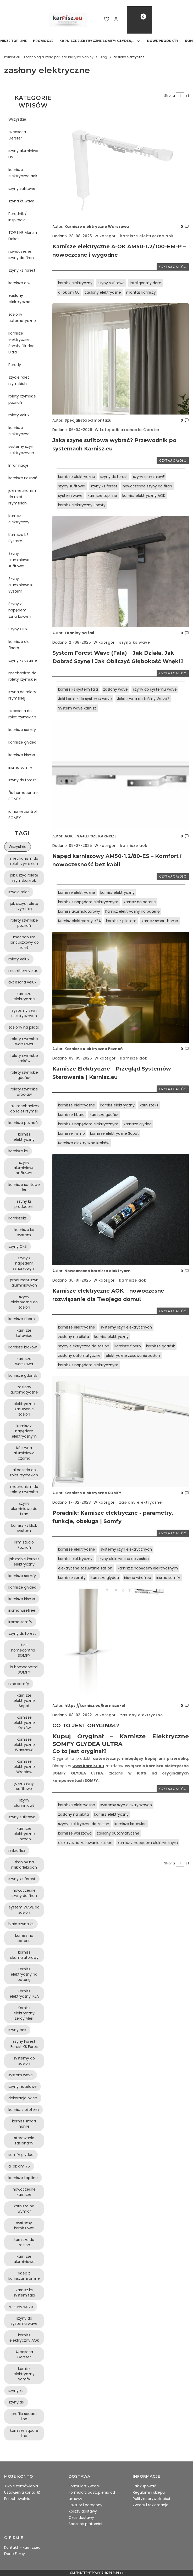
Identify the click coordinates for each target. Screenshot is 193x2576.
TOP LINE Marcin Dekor (22, 235)
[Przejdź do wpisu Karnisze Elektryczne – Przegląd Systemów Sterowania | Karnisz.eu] (120, 987)
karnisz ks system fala (78, 689)
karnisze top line (102, 495)
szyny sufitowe (21, 188)
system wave (70, 495)
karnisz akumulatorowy (79, 911)
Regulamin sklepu (149, 2492)
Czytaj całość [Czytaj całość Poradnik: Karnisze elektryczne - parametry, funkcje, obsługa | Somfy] (172, 1533)
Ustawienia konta (20, 2492)
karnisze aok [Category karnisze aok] (133, 845)
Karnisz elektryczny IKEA (79, 920)
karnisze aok (19, 283)
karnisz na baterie (140, 902)
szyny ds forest (22, 780)
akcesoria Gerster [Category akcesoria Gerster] (139, 429)
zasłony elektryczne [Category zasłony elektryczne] (140, 1502)
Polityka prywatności (151, 2498)
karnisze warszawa (75, 1833)
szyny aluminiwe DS (23, 154)
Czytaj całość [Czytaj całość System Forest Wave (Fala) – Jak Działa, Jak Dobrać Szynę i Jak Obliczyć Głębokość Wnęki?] (172, 673)
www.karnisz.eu (88, 1765)
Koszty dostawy (83, 2511)
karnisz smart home (160, 920)
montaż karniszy (141, 292)
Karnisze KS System (18, 538)
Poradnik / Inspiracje (17, 217)
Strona (169, 95)
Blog (103, 57)
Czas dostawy (81, 2517)
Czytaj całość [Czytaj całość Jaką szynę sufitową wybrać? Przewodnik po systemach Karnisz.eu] (172, 460)
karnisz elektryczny (75, 283)
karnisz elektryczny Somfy (82, 505)
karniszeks (149, 1105)
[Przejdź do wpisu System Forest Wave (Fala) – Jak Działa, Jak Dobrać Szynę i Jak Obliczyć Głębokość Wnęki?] (120, 571)
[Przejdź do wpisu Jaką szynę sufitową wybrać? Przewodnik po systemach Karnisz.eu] (120, 359)
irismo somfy (20, 767)
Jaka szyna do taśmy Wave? (143, 698)
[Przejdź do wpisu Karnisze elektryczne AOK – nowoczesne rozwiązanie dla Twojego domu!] (120, 1209)
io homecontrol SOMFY (22, 814)
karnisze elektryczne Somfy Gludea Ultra (21, 343)
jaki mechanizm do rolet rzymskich (22, 497)
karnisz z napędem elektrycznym (88, 902)
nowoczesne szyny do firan (21, 254)
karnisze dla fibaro (19, 644)
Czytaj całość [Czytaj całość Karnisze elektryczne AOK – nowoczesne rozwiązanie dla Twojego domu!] (172, 1311)
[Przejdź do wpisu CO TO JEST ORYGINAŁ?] (120, 1644)
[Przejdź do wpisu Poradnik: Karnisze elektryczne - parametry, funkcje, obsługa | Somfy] (120, 1431)
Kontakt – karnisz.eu (22, 2547)
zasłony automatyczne (22, 317)
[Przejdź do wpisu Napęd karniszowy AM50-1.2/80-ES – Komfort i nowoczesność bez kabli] (120, 774)
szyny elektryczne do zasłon (83, 1346)
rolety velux (18, 415)
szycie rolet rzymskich (18, 380)
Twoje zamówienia (21, 2486)
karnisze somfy (22, 729)
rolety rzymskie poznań (22, 399)
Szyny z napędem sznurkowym (19, 610)
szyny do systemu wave (155, 689)
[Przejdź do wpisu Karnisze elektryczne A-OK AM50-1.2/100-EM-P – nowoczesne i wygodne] (120, 165)
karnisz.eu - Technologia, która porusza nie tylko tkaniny (48, 57)
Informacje (18, 465)
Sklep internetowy (94, 2572)
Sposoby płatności (85, 2523)
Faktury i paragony (85, 2505)
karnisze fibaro (71, 1114)
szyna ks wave (21, 201)
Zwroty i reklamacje (150, 2505)
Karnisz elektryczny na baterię (132, 911)
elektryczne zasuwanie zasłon (133, 1355)
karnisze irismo (21, 754)
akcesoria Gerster (17, 135)
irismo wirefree (137, 1577)
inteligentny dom (145, 283)
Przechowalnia (17, 2498)
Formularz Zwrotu (84, 2486)
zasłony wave (115, 689)
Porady (14, 364)
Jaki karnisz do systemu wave (85, 698)
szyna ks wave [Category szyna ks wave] (134, 642)
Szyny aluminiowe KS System (21, 585)
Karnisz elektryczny (18, 519)
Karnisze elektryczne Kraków (83, 1143)
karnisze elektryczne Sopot (114, 1133)
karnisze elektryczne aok (22, 173)
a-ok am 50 (69, 292)
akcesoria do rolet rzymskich (22, 714)
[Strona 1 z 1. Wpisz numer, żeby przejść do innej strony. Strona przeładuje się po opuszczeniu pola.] (180, 95)
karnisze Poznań (22, 478)
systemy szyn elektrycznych (21, 449)
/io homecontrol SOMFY (23, 796)
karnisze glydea (22, 742)
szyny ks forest (21, 270)
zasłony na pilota (73, 1336)
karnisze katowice (130, 1823)
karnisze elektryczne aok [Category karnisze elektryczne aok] (146, 236)
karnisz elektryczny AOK (143, 495)
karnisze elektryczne (19, 431)
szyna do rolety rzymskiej (22, 695)
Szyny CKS (17, 629)
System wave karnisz (77, 708)
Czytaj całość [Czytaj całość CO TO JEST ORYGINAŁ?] (172, 1789)
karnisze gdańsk (104, 1114)
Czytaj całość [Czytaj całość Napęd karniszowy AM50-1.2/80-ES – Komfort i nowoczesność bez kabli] (172, 876)
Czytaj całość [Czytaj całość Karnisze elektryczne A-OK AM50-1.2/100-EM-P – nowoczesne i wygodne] (172, 267)
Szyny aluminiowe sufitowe (18, 560)
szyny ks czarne (22, 660)
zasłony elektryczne (19, 298)
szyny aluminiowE (149, 476)
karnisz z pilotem (121, 920)
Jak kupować (144, 2486)
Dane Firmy (14, 2553)
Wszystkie (17, 119)
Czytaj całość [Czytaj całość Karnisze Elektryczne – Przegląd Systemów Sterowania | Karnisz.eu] (172, 1089)
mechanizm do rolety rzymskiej (22, 676)
